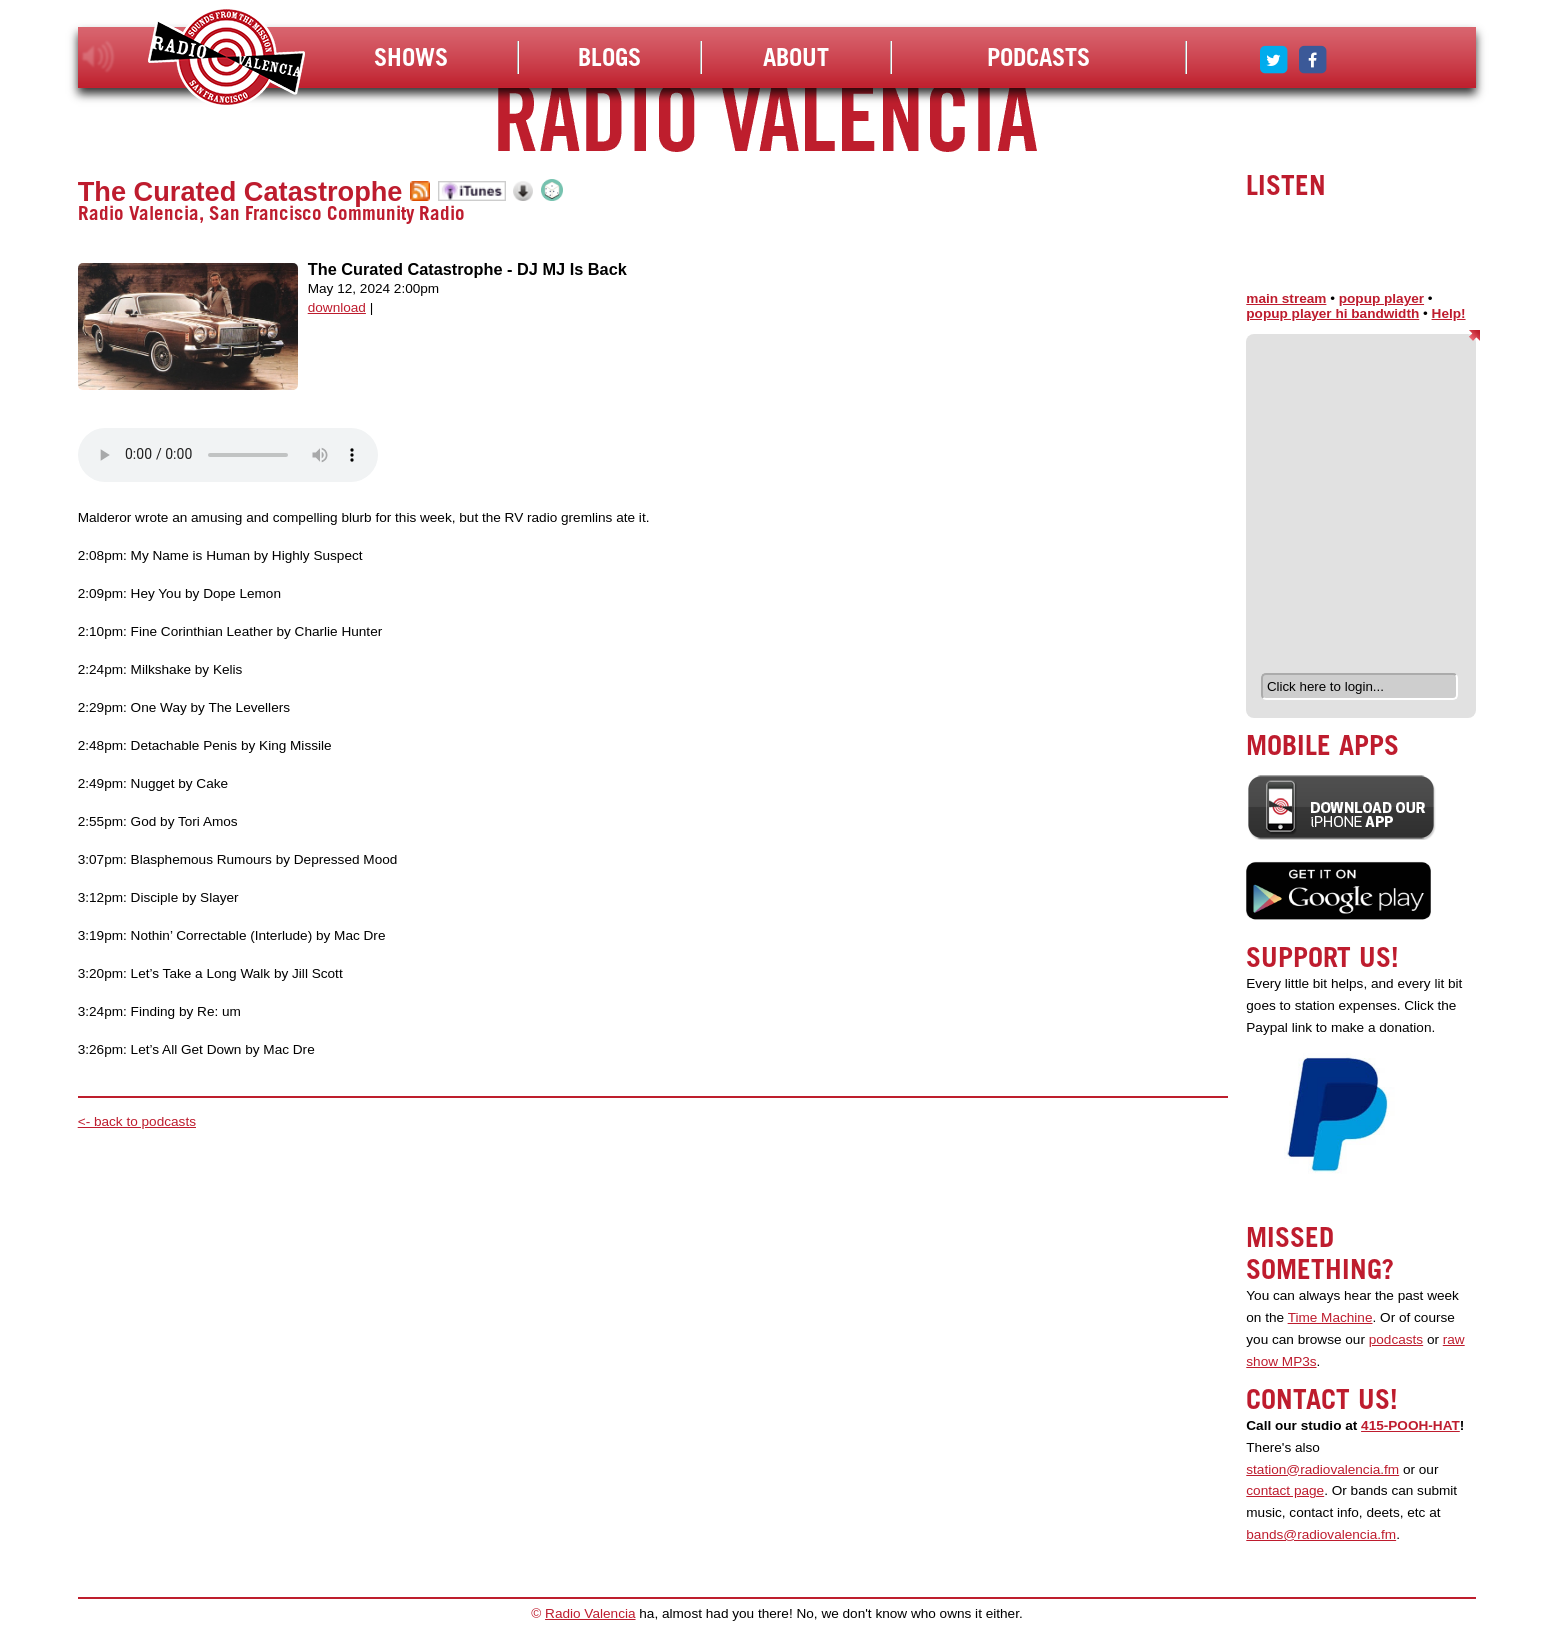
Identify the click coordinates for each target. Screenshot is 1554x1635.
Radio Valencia (590, 1613)
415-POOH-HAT (1410, 1425)
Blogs (609, 57)
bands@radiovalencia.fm (1321, 1534)
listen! (98, 57)
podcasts (1396, 1339)
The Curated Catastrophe (240, 191)
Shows (411, 57)
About (796, 57)
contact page (1285, 1490)
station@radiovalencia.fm (1322, 1469)
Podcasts (1038, 57)
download (337, 307)
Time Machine (1330, 1317)
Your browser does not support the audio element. (228, 455)
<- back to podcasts (137, 1121)
